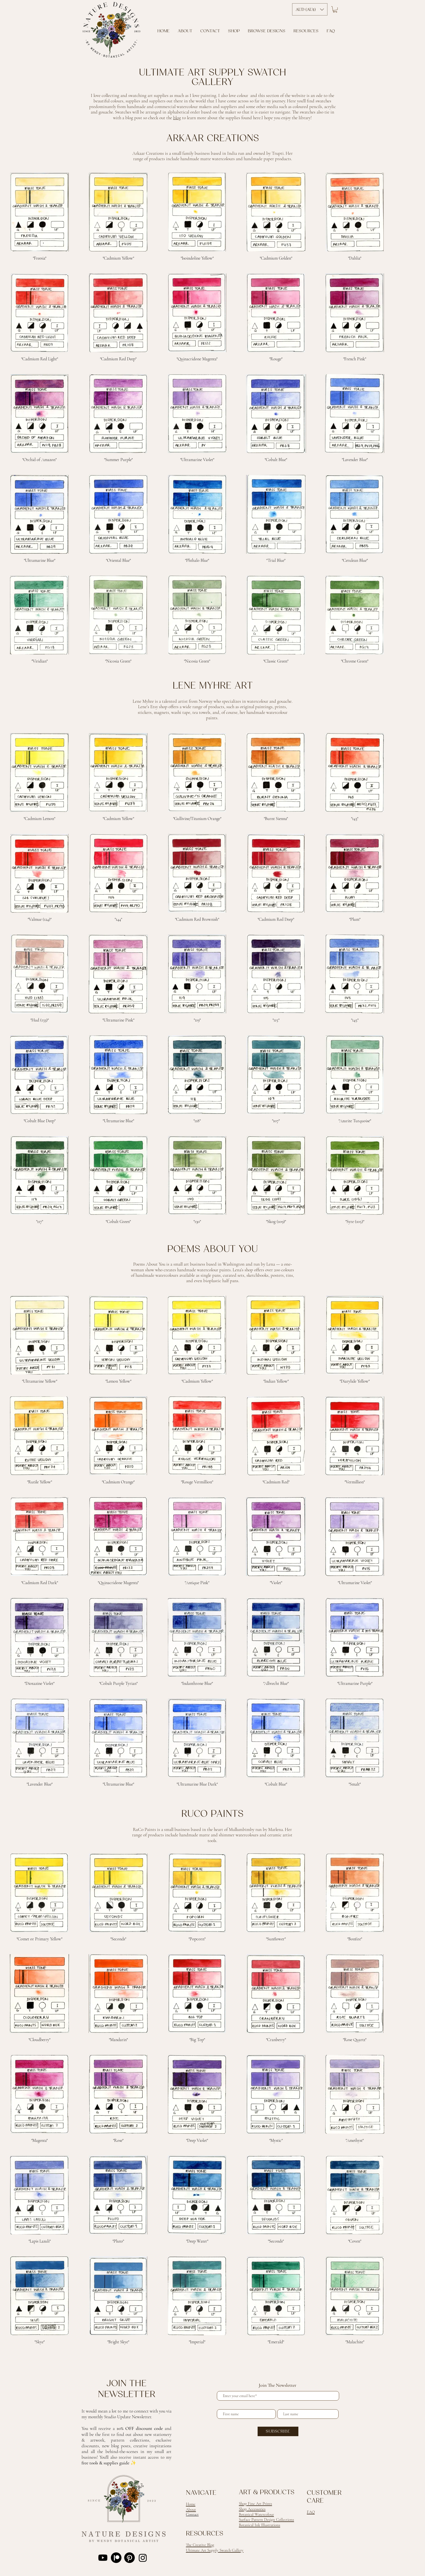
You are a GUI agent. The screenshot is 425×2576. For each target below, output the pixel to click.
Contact (192, 2514)
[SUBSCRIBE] (278, 2431)
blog (177, 118)
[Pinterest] (129, 2557)
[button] (335, 9)
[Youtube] (103, 2557)
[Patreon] (116, 2557)
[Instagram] (143, 2557)
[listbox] (309, 9)
